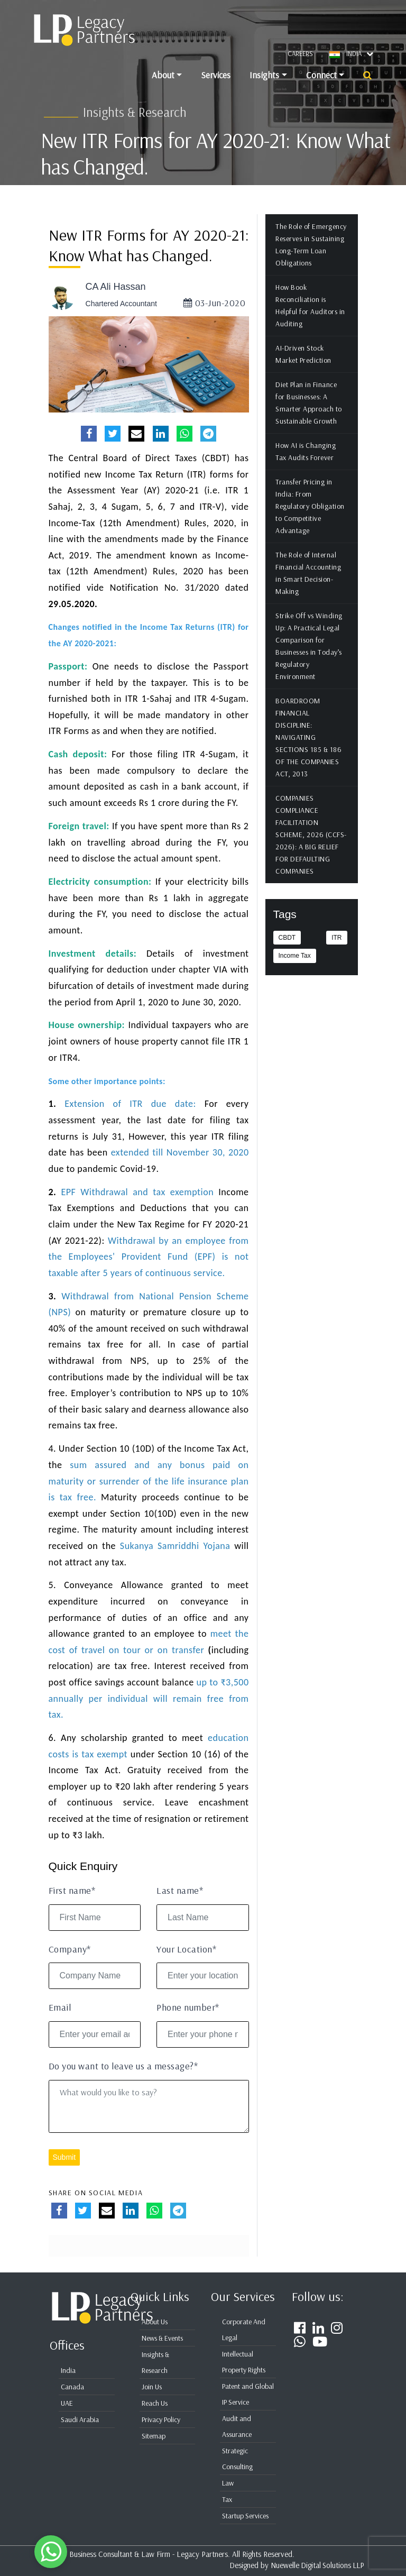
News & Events (162, 2338)
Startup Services (245, 2515)
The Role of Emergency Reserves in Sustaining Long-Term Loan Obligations (311, 259)
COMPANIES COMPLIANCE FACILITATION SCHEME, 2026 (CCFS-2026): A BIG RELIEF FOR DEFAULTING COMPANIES (311, 849)
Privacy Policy (161, 2419)
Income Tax (295, 970)
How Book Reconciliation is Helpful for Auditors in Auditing (311, 320)
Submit (64, 2171)
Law (228, 2483)
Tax (227, 2499)
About (163, 74)
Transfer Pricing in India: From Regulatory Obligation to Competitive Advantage (310, 520)
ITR (336, 952)
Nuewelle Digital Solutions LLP (316, 2565)
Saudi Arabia (80, 2419)
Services (215, 74)
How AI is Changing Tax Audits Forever (306, 465)
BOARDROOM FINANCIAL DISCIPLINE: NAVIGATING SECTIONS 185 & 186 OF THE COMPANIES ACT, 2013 (309, 751)
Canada (72, 2386)
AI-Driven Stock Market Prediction (304, 368)
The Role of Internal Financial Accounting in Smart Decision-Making (309, 587)
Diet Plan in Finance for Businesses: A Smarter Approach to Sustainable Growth (309, 417)
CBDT (287, 952)
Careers (300, 53)
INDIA (359, 53)
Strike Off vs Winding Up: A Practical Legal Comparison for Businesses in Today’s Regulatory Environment (309, 660)
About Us (155, 2321)
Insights (264, 74)
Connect (321, 74)
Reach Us (155, 2403)
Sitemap (153, 2436)
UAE (67, 2403)
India (68, 2370)
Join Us (152, 2386)
